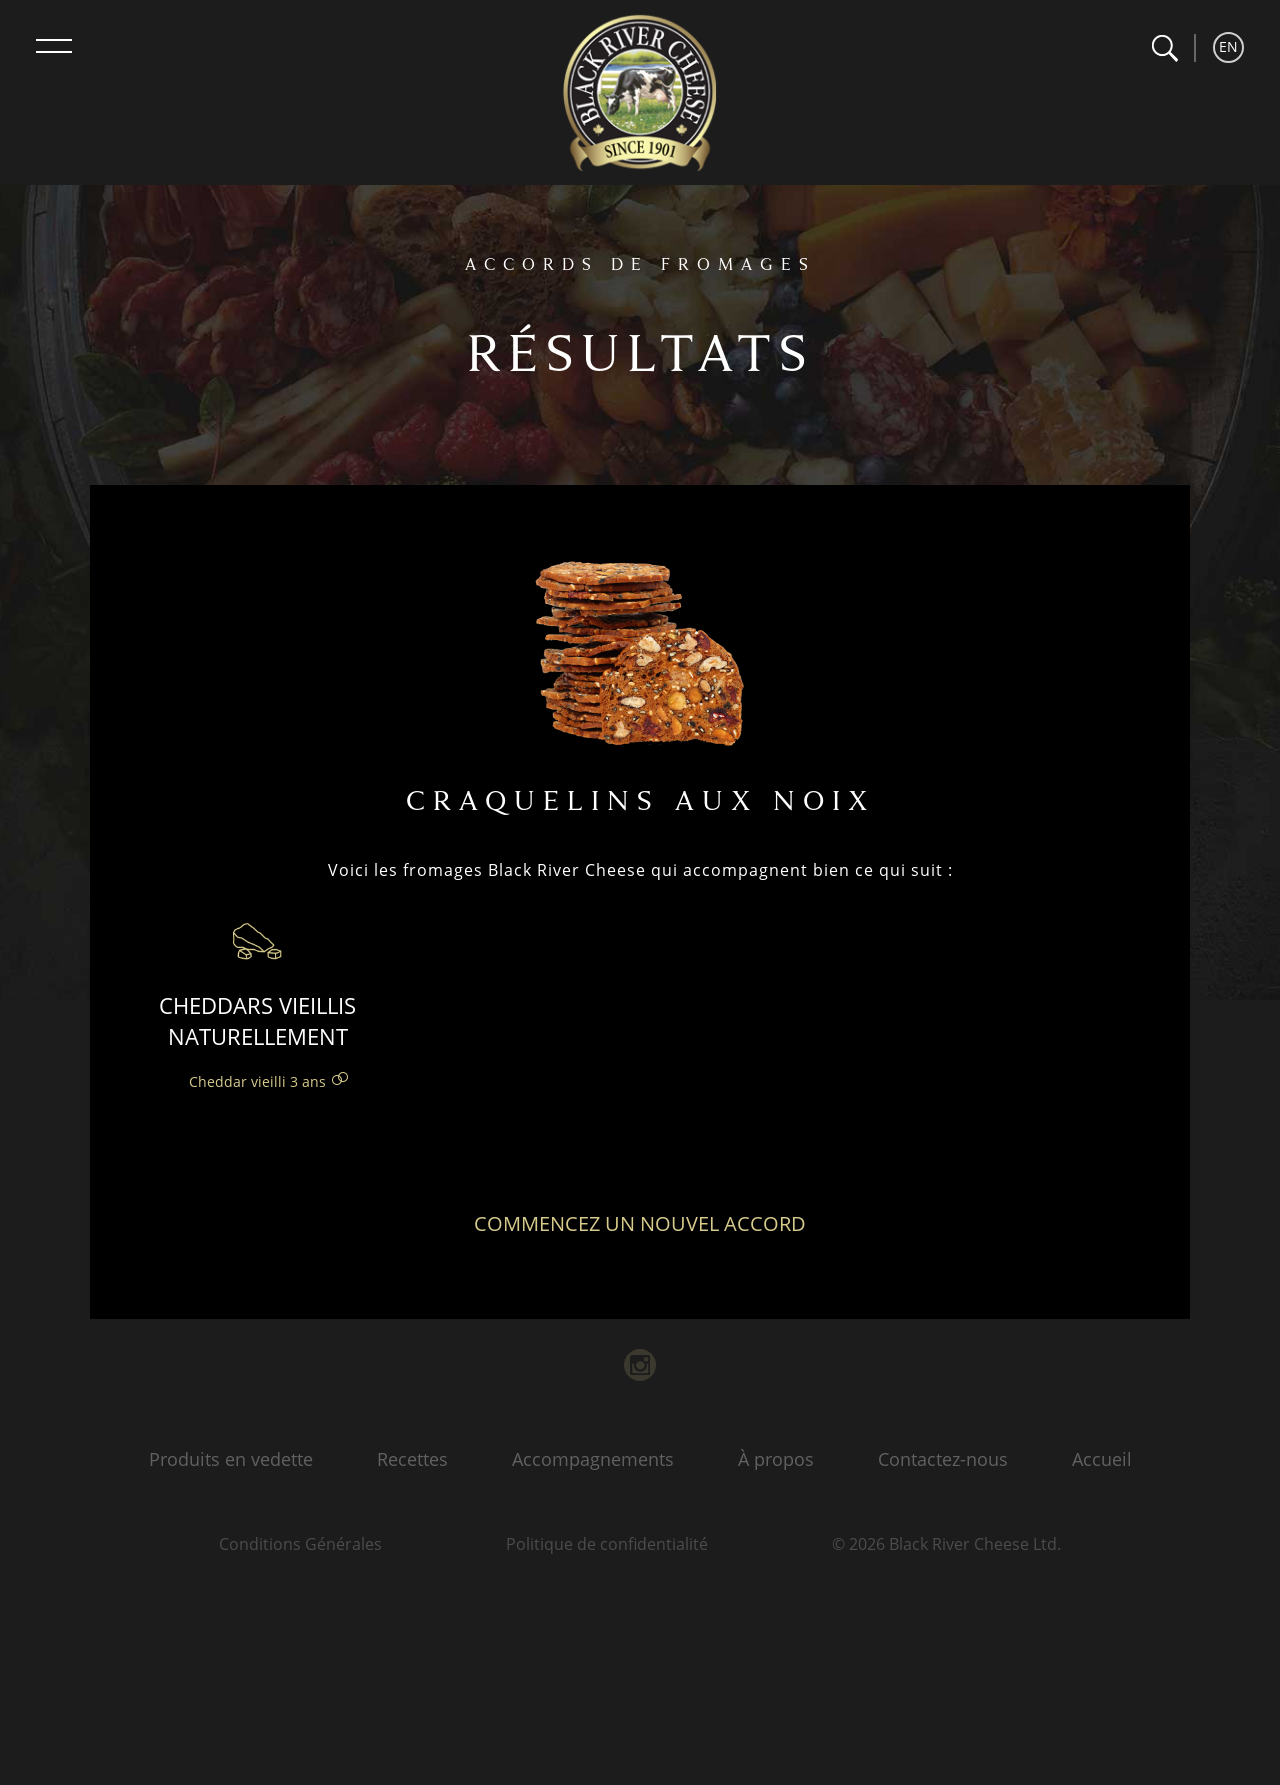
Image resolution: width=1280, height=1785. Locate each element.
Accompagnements (593, 1459)
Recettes (412, 1459)
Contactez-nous (943, 1459)
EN (1228, 46)
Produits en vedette (231, 1459)
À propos (776, 1459)
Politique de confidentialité (607, 1544)
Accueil (1102, 1459)
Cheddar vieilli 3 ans (257, 1081)
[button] (1164, 48)
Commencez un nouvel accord (640, 1223)
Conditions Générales (300, 1544)
